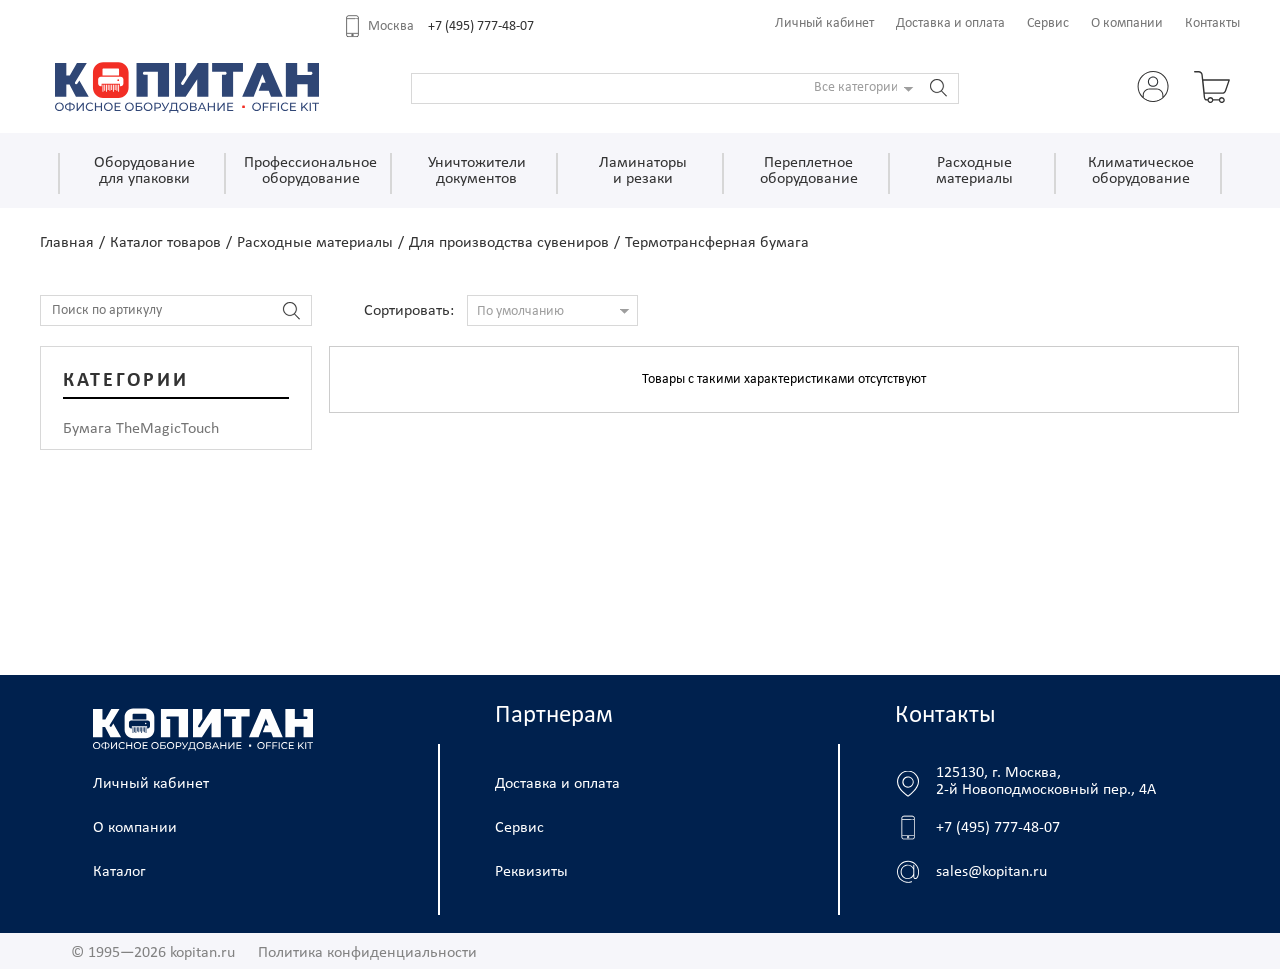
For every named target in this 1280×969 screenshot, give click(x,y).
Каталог (119, 872)
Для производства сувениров (509, 243)
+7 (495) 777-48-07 (481, 26)
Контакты (1212, 23)
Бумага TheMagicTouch (141, 429)
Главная (67, 243)
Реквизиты (531, 872)
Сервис (1048, 23)
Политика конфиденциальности (367, 953)
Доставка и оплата (950, 23)
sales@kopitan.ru (991, 872)
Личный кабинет (824, 23)
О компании (1127, 23)
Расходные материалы (315, 243)
